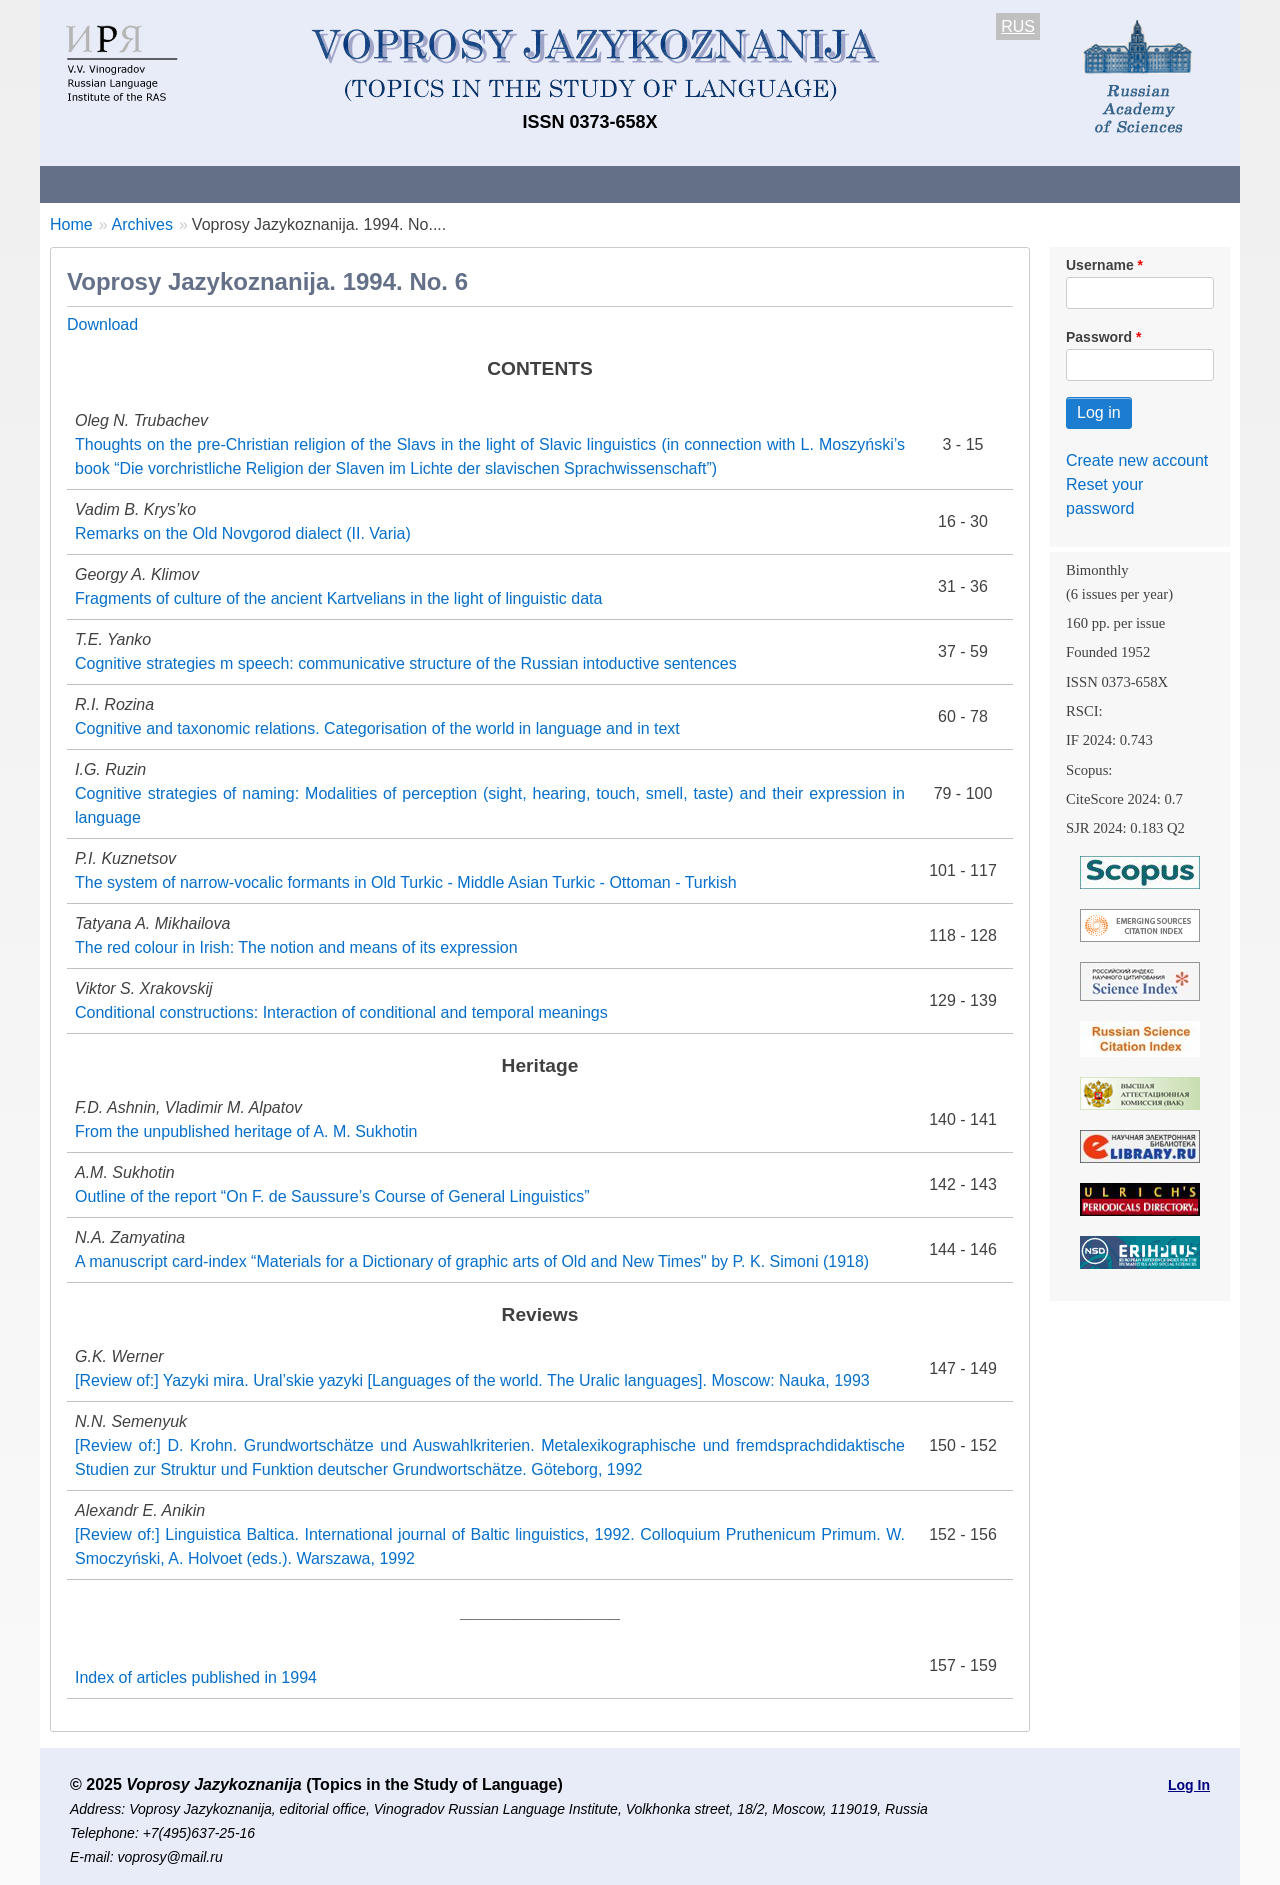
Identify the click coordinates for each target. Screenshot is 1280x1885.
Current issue (602, 183)
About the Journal (122, 183)
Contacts (256, 183)
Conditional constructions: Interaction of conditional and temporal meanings (341, 1012)
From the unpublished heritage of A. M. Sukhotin (246, 1131)
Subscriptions (840, 183)
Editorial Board (980, 183)
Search (1098, 183)
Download (102, 324)
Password (1099, 337)
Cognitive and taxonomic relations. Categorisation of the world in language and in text (377, 728)
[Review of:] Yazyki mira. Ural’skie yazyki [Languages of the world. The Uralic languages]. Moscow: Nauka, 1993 (472, 1380)
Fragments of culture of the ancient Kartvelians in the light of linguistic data (338, 598)
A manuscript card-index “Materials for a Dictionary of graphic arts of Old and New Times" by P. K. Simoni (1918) (472, 1261)
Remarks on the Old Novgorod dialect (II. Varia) (243, 533)
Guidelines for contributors (422, 183)
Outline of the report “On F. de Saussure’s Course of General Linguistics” (332, 1196)
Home (71, 224)
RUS (1018, 26)
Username (1100, 265)
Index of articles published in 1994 (196, 1677)
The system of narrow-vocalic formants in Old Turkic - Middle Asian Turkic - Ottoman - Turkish (406, 882)
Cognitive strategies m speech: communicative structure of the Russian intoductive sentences (406, 663)
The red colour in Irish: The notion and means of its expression (296, 947)
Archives (720, 183)
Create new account (1137, 460)
